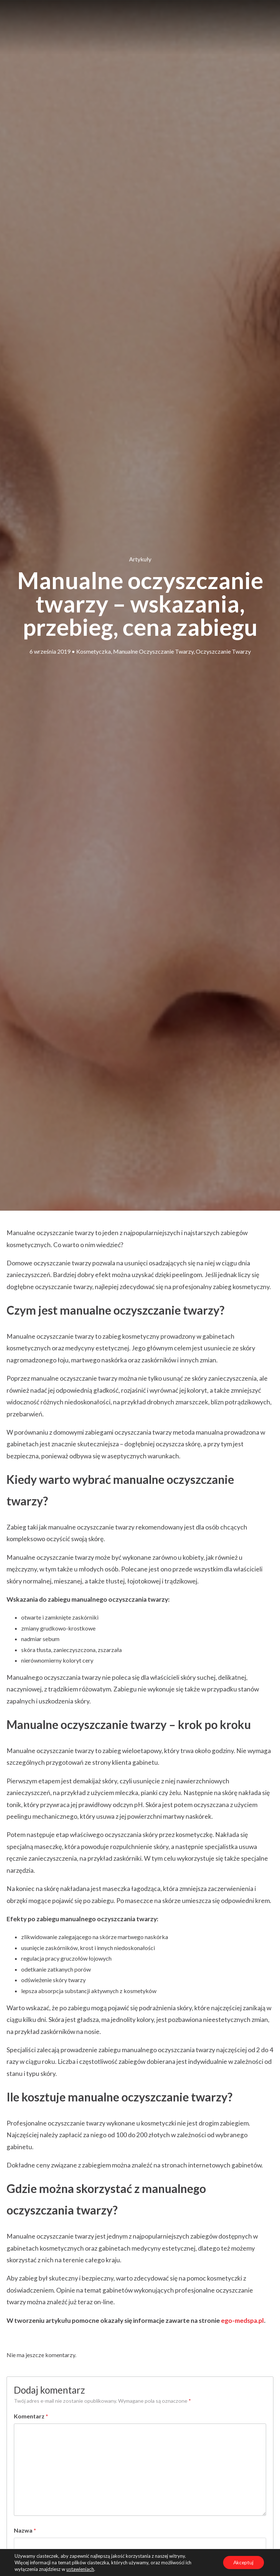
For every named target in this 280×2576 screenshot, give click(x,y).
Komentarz (31, 2416)
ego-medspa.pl (242, 2320)
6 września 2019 (50, 651)
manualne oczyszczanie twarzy (153, 651)
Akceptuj (242, 2562)
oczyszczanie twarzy (223, 651)
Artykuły (140, 559)
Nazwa (25, 2530)
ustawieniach (80, 2569)
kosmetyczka (93, 651)
